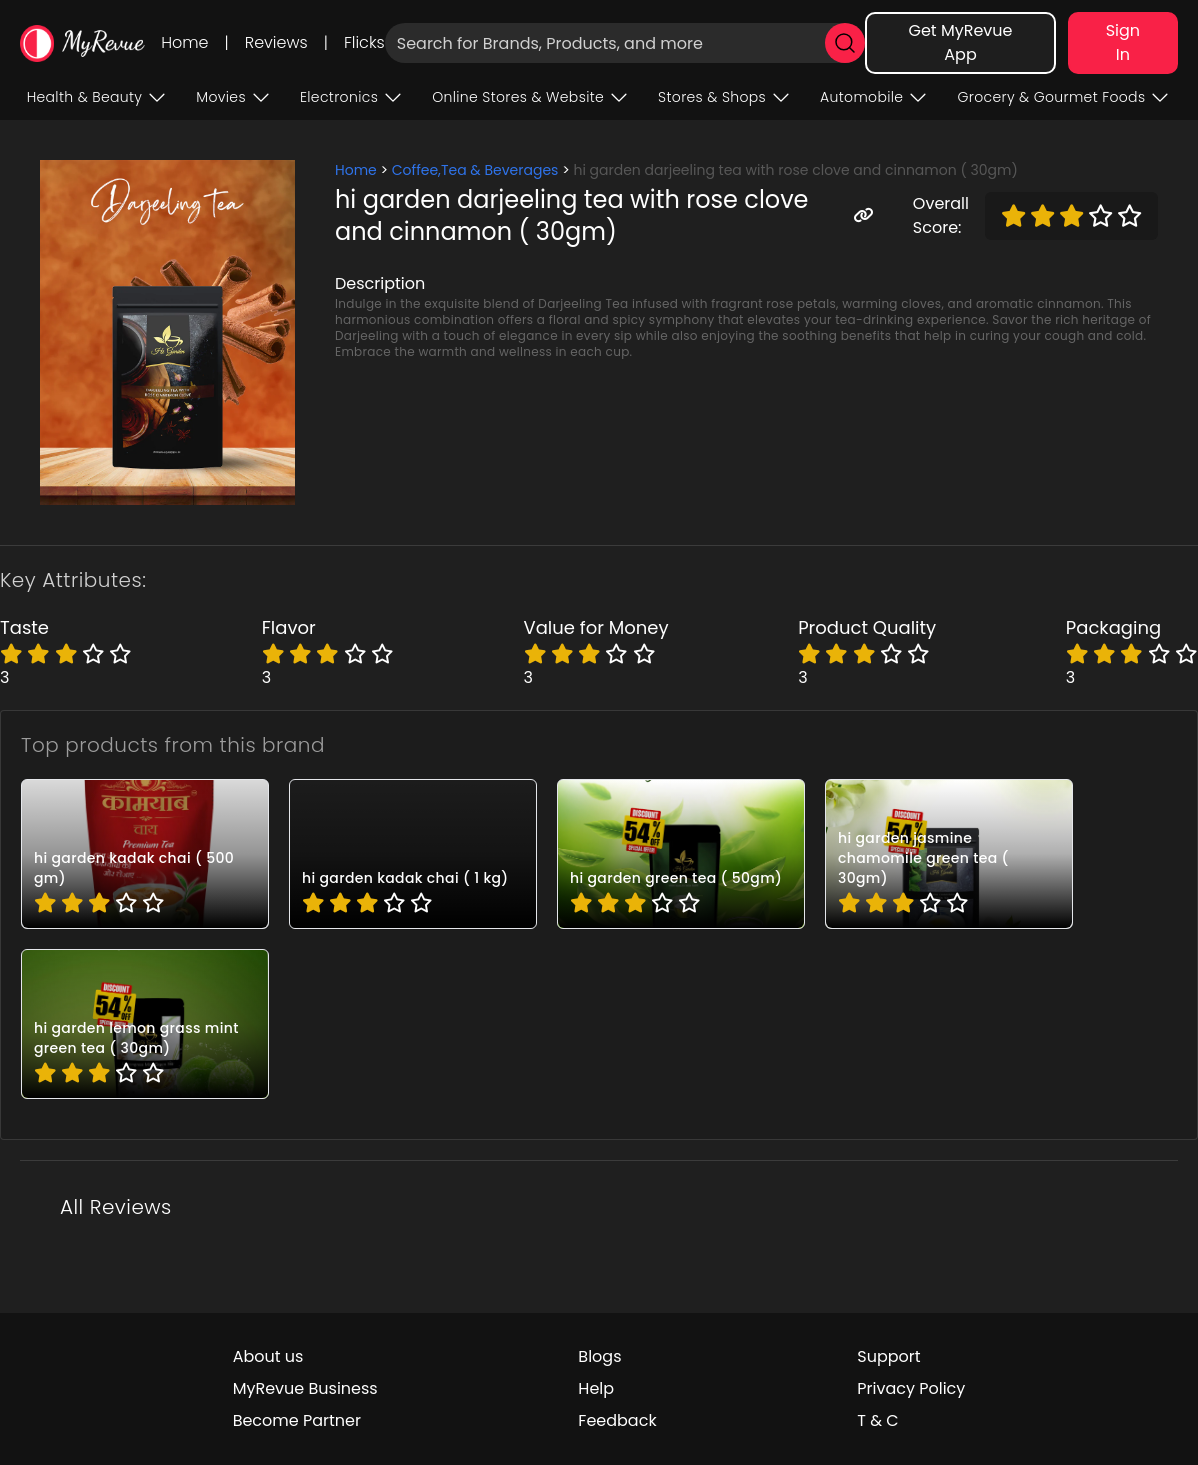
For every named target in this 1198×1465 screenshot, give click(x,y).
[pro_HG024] (413, 854)
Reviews (276, 42)
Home (184, 42)
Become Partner (297, 1420)
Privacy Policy (911, 1388)
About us (268, 1356)
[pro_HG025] (145, 854)
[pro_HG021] (145, 1024)
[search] (845, 43)
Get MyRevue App (960, 42)
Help (596, 1388)
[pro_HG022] (949, 854)
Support (888, 1356)
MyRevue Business (305, 1388)
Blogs (599, 1356)
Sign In (1123, 42)
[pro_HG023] (681, 854)
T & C (877, 1420)
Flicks (364, 42)
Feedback (617, 1420)
